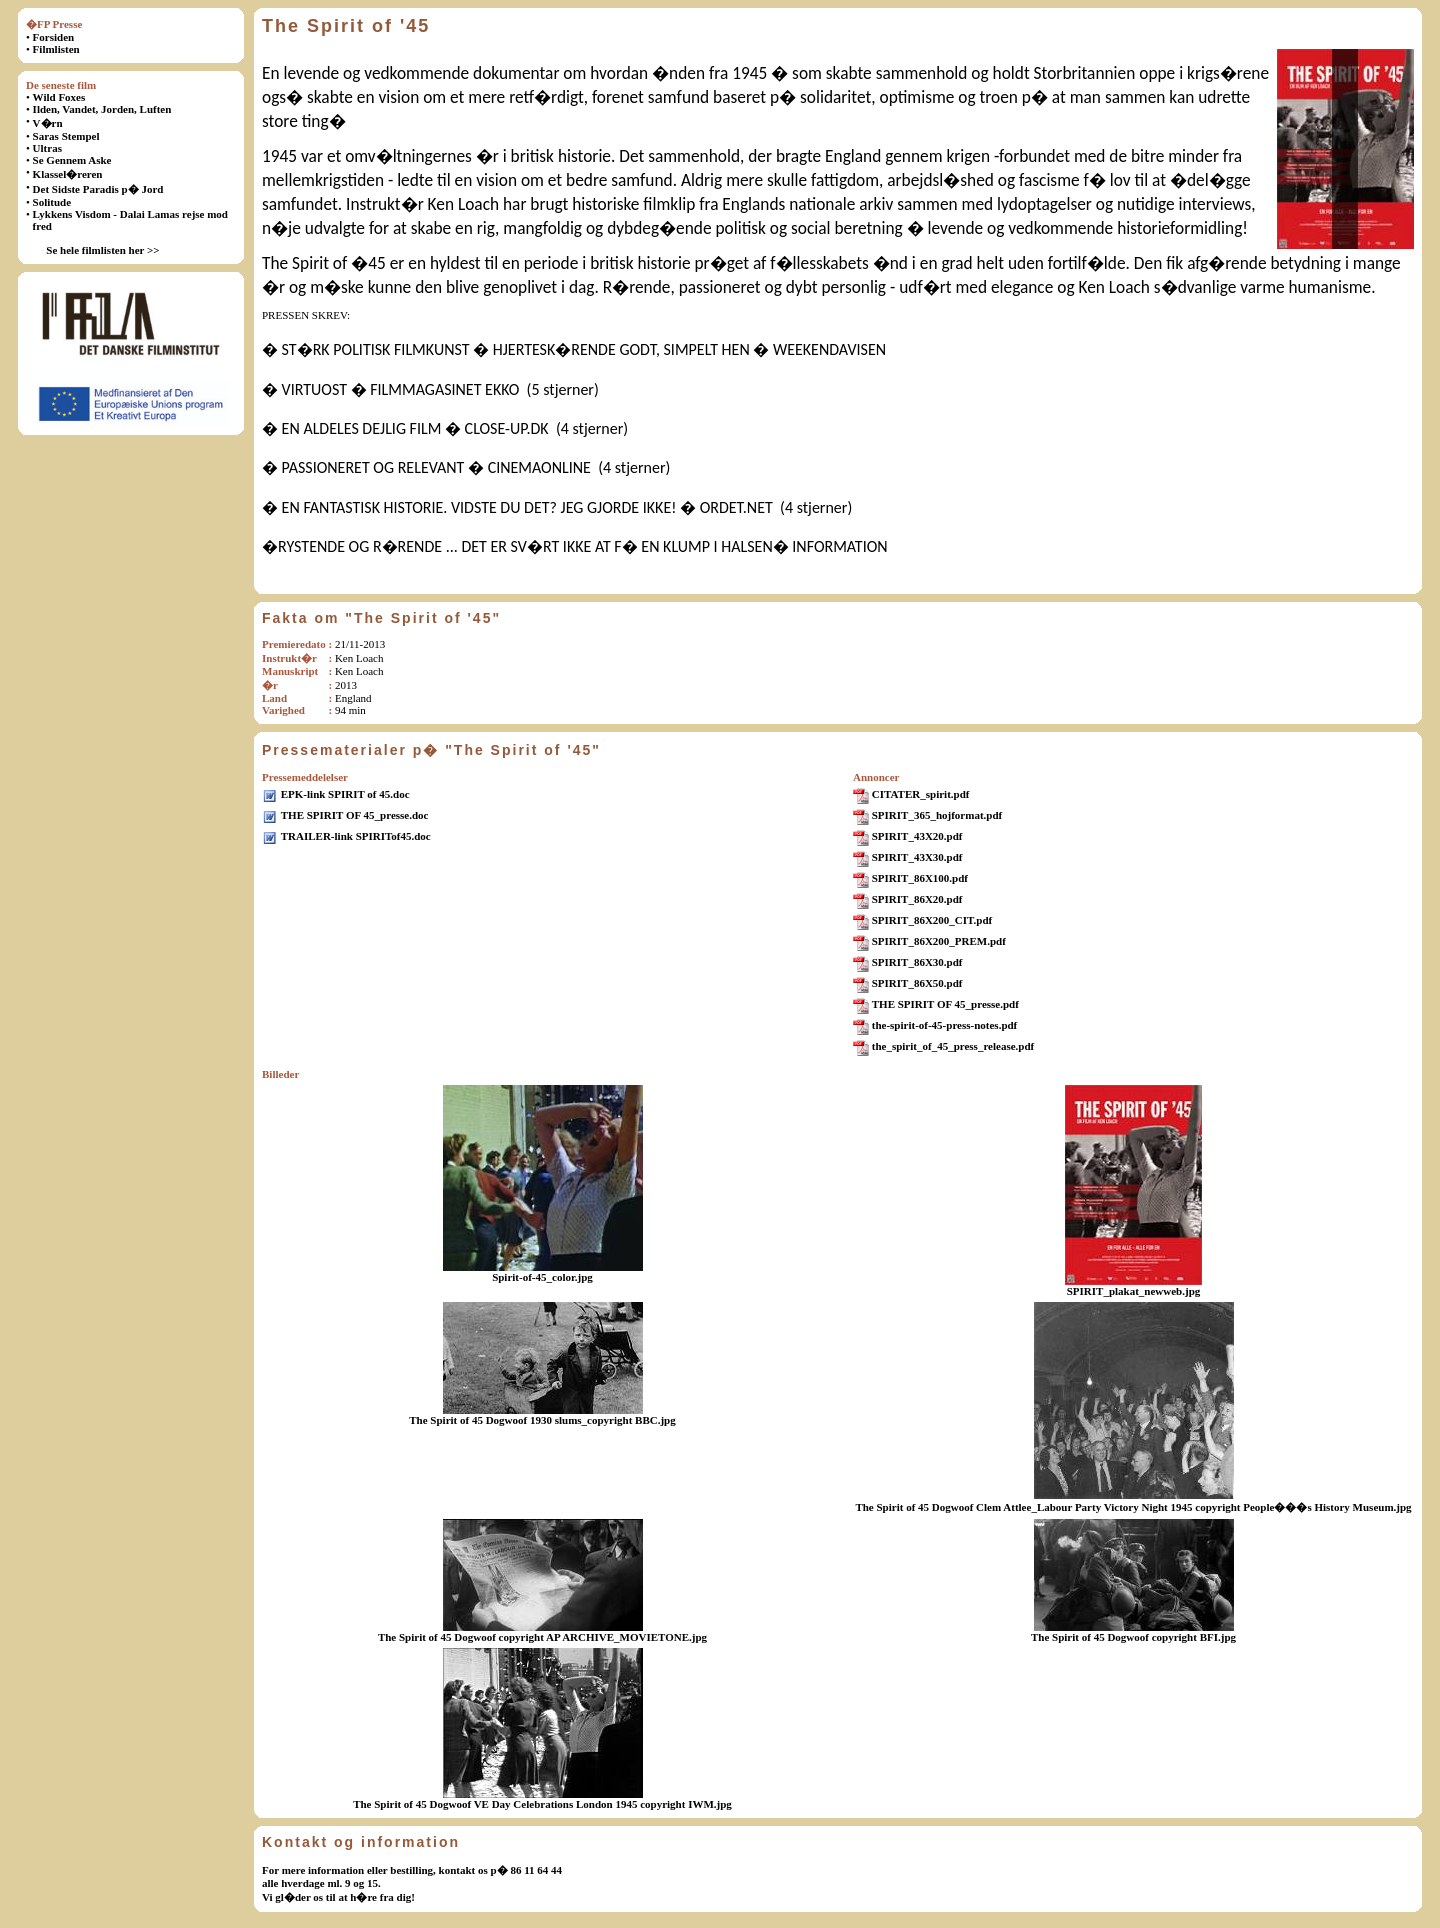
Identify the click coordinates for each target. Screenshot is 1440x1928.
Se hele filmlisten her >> (102, 250)
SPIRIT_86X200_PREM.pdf (939, 941)
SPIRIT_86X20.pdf (917, 899)
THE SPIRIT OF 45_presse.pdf (945, 1004)
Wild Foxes (59, 97)
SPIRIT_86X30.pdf (917, 962)
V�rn (48, 123)
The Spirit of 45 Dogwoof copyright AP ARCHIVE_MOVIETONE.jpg (542, 1637)
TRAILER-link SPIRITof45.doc (356, 836)
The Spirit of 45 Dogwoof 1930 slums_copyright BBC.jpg (542, 1420)
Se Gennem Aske (72, 160)
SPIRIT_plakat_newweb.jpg (1134, 1291)
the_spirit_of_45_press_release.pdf (953, 1046)
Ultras (47, 148)
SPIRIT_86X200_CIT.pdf (932, 920)
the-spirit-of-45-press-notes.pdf (945, 1025)
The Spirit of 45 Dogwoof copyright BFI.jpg (1133, 1637)
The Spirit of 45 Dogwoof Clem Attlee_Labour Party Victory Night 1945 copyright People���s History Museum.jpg (1133, 1507)
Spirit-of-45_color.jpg (542, 1277)
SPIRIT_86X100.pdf (920, 878)
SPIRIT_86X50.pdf (917, 983)
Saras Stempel (66, 136)
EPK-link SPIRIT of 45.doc (345, 794)
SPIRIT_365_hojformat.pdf (937, 815)
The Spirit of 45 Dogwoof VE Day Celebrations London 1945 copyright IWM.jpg (542, 1804)
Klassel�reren (68, 174)
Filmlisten (56, 49)
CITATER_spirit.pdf (921, 794)
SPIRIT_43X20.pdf (917, 836)
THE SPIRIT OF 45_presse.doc (355, 815)
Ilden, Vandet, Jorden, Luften (102, 109)
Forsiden (54, 37)
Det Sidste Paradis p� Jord (98, 189)
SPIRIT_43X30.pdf (917, 857)
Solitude (52, 202)
